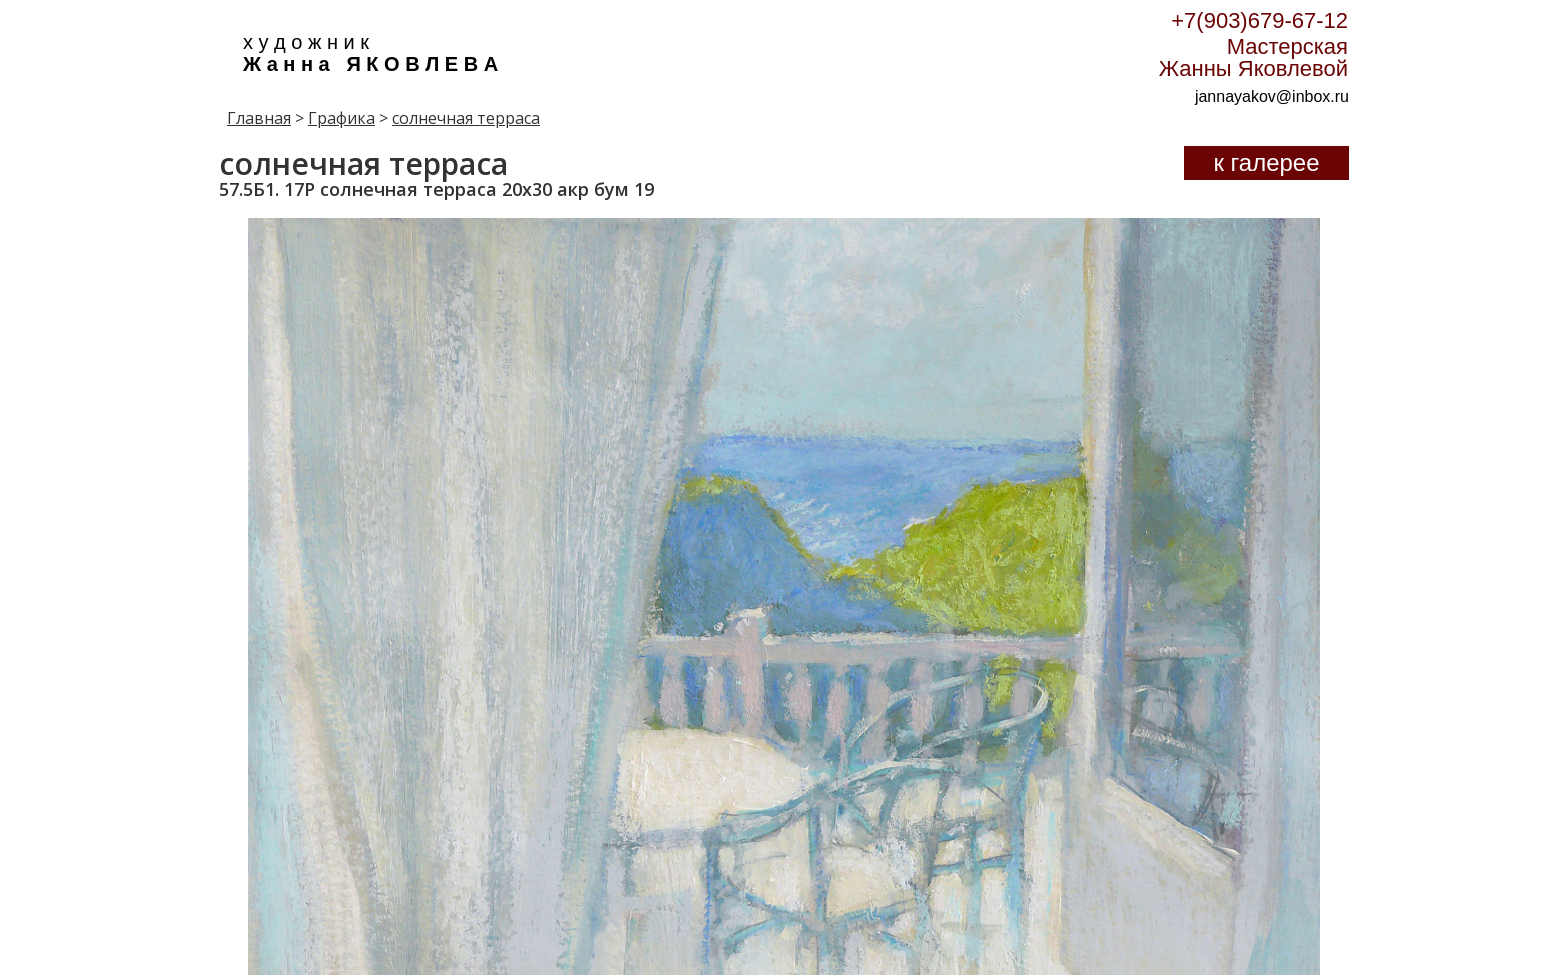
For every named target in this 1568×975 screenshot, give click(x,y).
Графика (341, 118)
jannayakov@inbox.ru (1272, 96)
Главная (259, 118)
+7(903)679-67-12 (1259, 20)
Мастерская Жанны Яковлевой (1253, 57)
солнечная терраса (466, 118)
